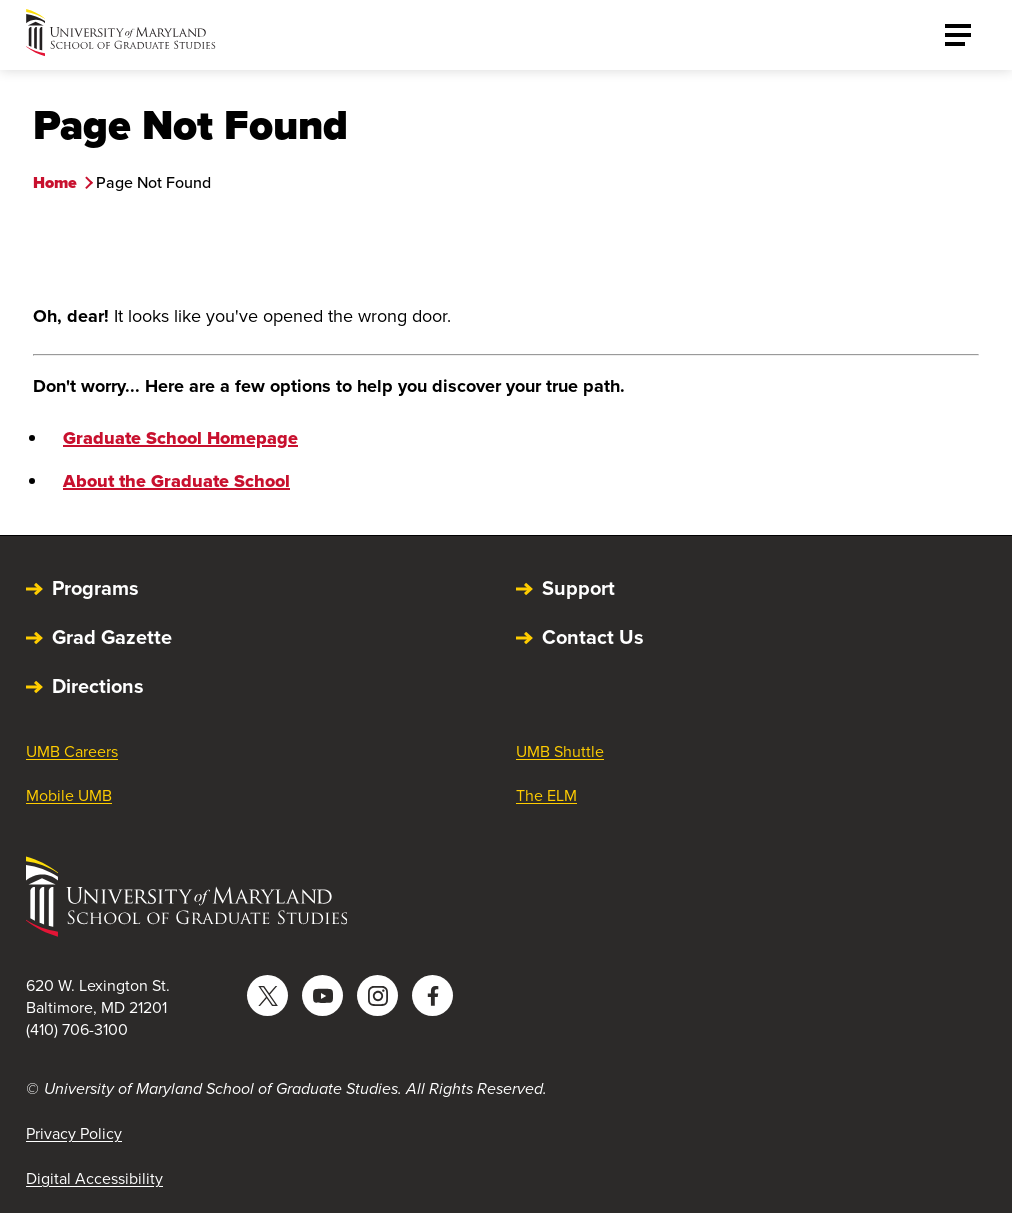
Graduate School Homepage (180, 438)
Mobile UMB (69, 795)
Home (55, 182)
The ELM (546, 795)
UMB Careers (72, 751)
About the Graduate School (176, 481)
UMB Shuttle (560, 751)
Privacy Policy (74, 1133)
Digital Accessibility (94, 1178)
